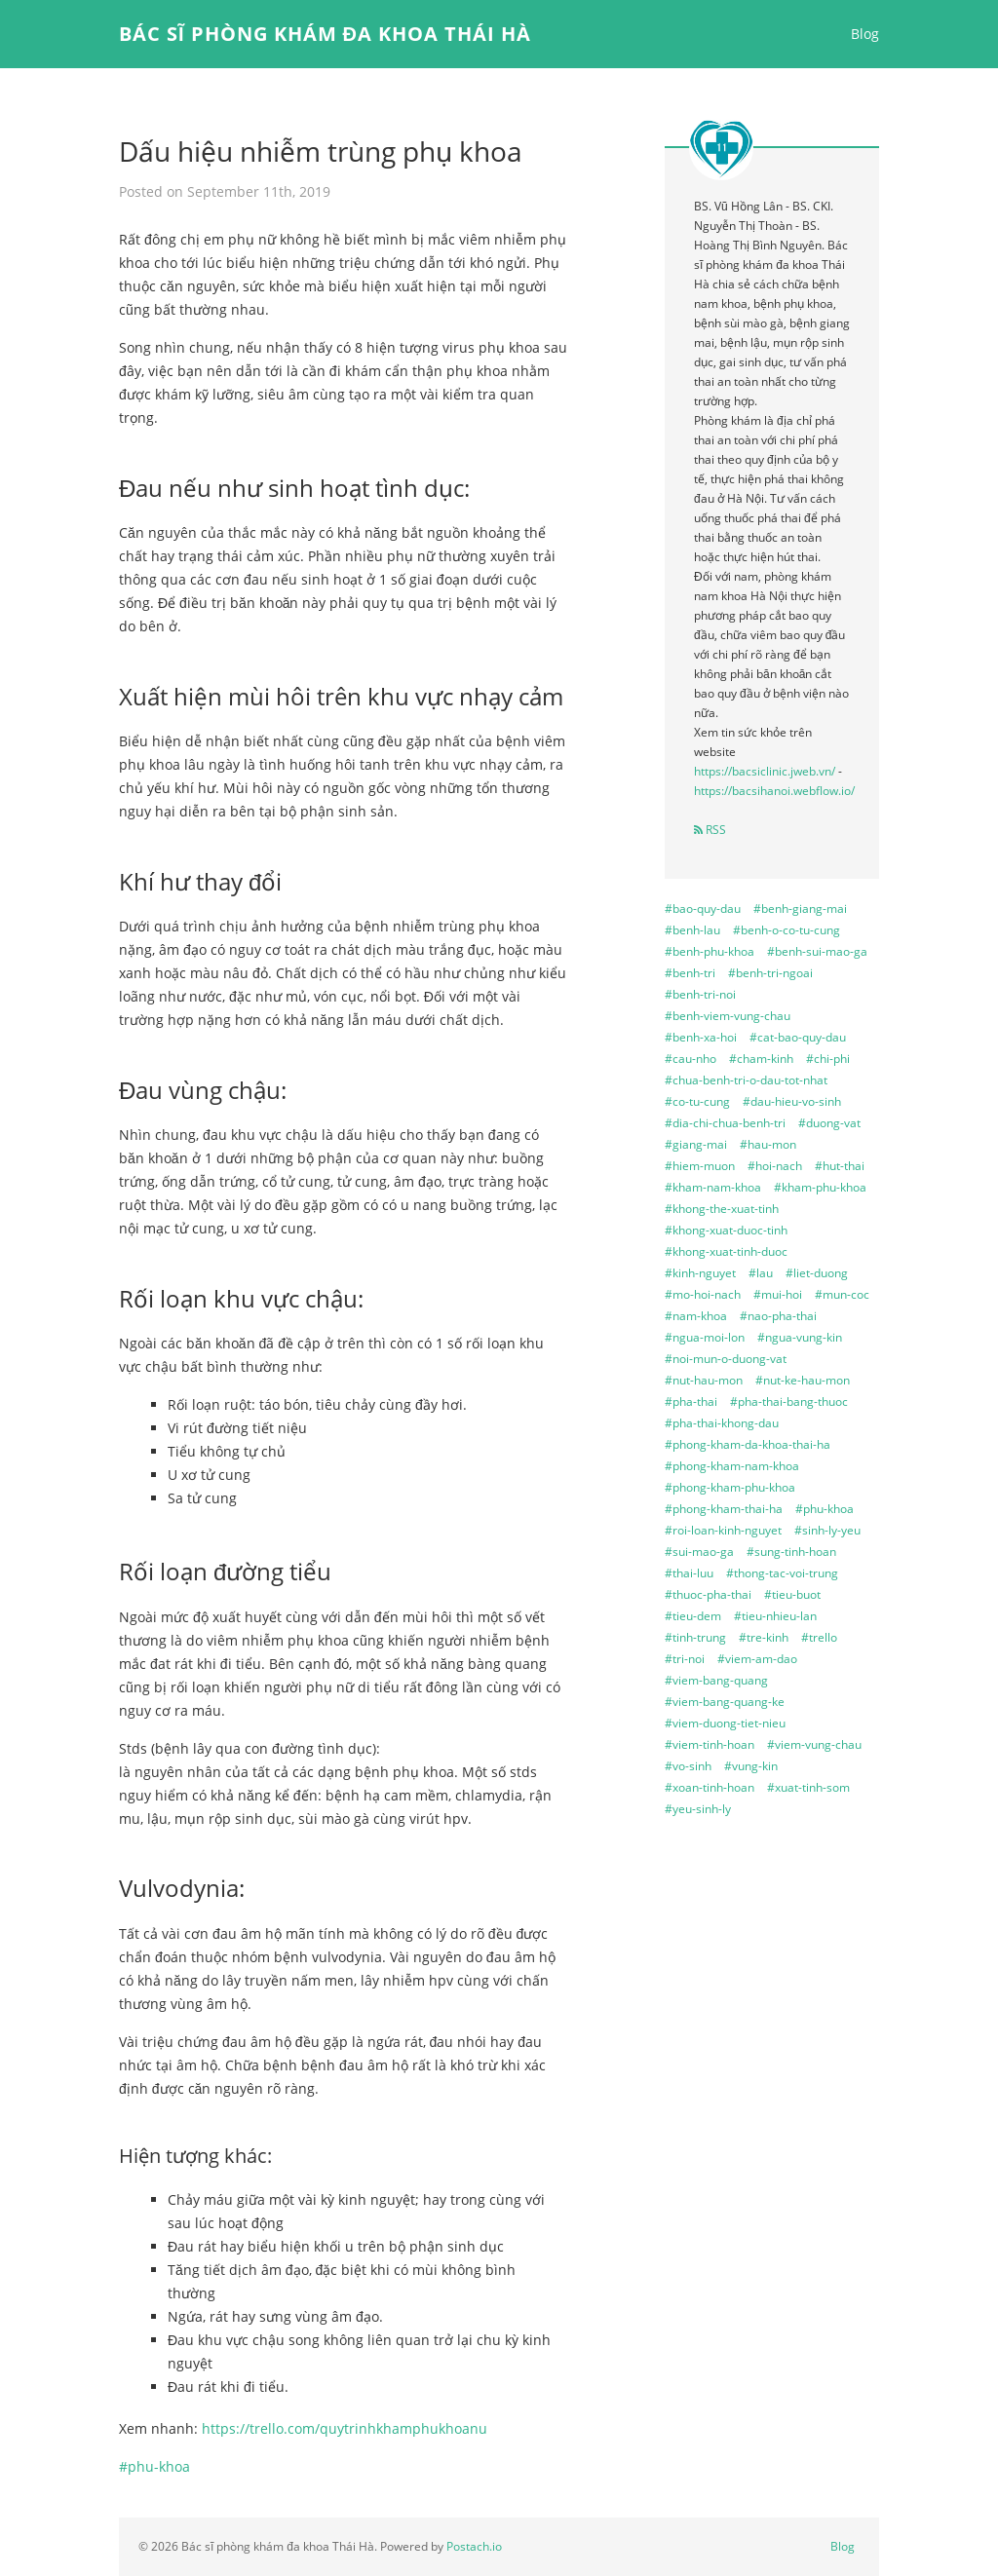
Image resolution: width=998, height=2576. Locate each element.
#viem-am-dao (757, 1658)
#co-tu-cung (697, 1101)
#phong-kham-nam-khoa (732, 1466)
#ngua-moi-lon (705, 1337)
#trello (819, 1637)
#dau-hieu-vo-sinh (792, 1101)
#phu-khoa (154, 2466)
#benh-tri (690, 973)
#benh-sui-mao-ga (817, 951)
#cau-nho (690, 1058)
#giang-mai (696, 1144)
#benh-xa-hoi (701, 1037)
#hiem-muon (700, 1165)
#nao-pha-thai (778, 1315)
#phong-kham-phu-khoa (730, 1487)
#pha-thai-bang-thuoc (789, 1401)
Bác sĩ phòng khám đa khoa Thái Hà (325, 33)
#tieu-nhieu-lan (775, 1616)
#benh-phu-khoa (709, 951)
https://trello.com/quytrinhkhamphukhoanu (344, 2428)
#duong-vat (829, 1123)
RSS (710, 829)
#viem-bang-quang (716, 1680)
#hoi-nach (775, 1165)
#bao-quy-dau (703, 908)
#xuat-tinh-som (808, 1787)
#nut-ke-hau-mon (802, 1380)
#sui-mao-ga (699, 1551)
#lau (760, 1273)
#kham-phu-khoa (820, 1187)
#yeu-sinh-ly (698, 1808)
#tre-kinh (763, 1637)
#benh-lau (692, 930)
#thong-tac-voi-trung (782, 1573)
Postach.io (474, 2546)
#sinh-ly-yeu (827, 1530)
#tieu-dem (693, 1616)
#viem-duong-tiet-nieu (725, 1723)
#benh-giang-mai (800, 908)
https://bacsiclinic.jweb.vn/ (764, 771)
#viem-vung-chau (814, 1744)
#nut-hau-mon (704, 1380)
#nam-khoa (696, 1315)
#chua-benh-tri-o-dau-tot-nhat (746, 1080)
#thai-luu (689, 1573)
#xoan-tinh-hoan (709, 1787)
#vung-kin (751, 1766)
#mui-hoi (777, 1294)
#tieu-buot (792, 1594)
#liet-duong (817, 1273)
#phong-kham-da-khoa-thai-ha (747, 1444)
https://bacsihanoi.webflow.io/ (774, 790)
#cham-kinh (761, 1058)
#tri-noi (685, 1658)
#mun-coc (842, 1294)
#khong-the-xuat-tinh (722, 1208)
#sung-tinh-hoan (791, 1551)
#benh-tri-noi (700, 994)
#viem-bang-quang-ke (725, 1701)
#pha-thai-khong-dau (722, 1423)
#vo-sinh (688, 1766)
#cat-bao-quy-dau (797, 1037)
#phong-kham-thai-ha (724, 1508)
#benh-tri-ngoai (770, 973)
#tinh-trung (695, 1637)
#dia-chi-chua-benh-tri (725, 1123)
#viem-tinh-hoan (709, 1744)
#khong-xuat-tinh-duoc (726, 1251)
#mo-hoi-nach (703, 1294)
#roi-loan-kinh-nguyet (723, 1530)
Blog (865, 33)
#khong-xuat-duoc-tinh (726, 1230)
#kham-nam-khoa (713, 1187)
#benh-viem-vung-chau (727, 1015)
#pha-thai (691, 1401)
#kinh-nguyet (700, 1273)
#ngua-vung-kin (799, 1337)
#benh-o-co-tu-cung (786, 930)
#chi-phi (828, 1058)
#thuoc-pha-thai (708, 1594)
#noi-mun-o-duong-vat (726, 1358)
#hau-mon (768, 1144)
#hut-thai (839, 1165)
